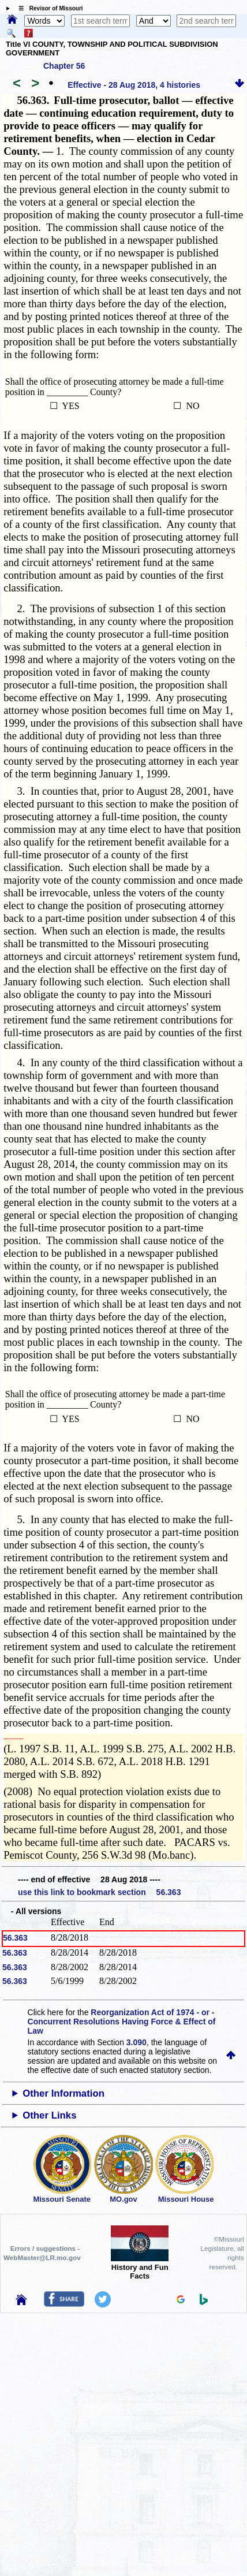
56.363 (15, 1937)
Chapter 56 (64, 65)
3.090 (136, 2042)
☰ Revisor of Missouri (48, 8)
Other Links (49, 2115)
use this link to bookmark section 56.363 (99, 1892)
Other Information (63, 2093)
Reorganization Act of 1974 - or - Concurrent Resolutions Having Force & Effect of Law (122, 2021)
